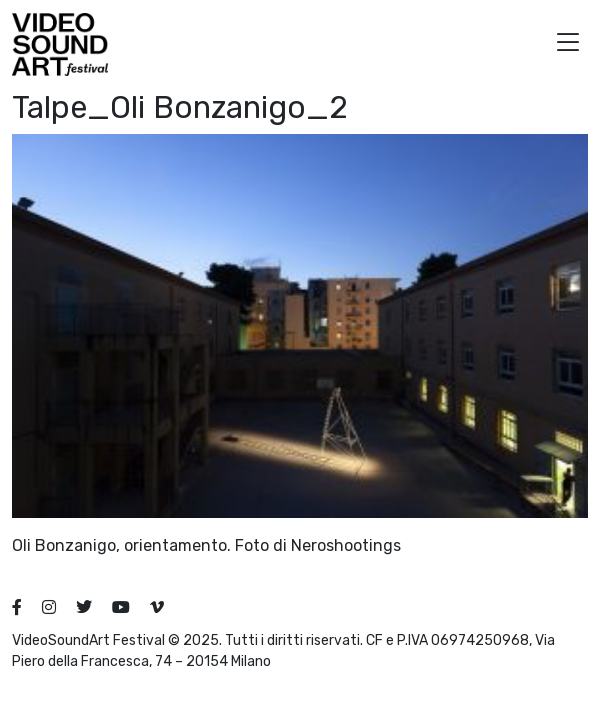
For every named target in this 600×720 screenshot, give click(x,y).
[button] (568, 44)
